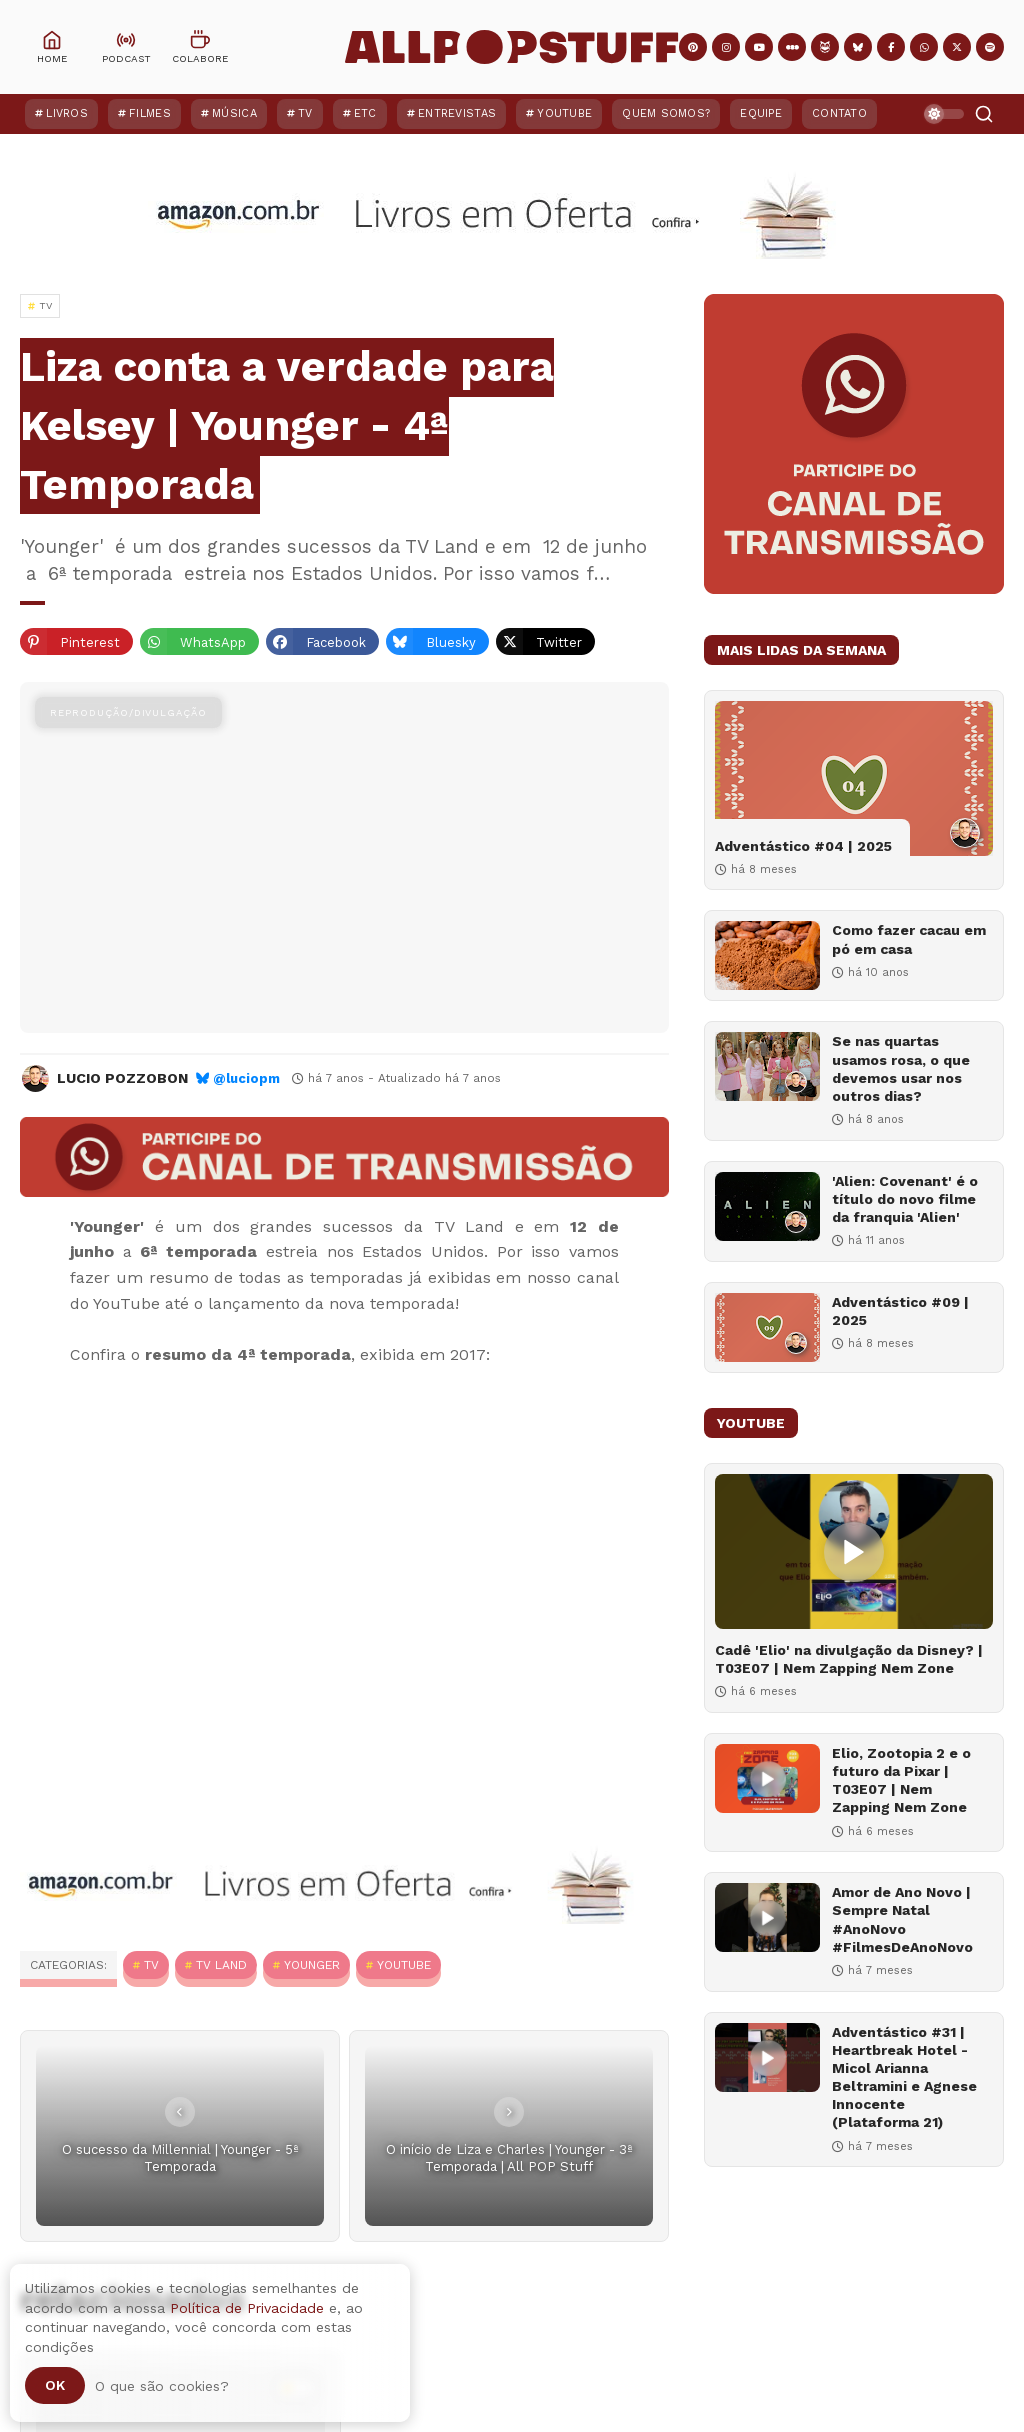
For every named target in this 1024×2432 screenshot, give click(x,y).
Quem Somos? (666, 113)
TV (305, 113)
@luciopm (246, 1078)
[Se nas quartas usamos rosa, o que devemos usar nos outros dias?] (767, 1066)
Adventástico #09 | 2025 (900, 1311)
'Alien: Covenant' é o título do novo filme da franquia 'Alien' (905, 1199)
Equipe (761, 113)
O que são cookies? (162, 2386)
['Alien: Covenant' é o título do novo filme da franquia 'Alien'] (767, 1206)
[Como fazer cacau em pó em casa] (767, 955)
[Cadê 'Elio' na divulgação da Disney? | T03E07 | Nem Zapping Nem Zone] (854, 1551)
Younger (312, 1965)
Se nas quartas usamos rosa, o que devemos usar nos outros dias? (901, 1068)
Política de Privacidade (247, 2308)
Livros (67, 113)
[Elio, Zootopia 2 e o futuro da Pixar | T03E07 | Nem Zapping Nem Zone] (767, 1778)
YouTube (564, 113)
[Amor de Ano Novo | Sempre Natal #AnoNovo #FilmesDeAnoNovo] (767, 1917)
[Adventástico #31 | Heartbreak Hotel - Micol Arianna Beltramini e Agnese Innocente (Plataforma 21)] (767, 2057)
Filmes (150, 113)
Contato (839, 113)
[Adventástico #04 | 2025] (854, 778)
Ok (55, 2385)
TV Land (221, 1965)
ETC (365, 113)
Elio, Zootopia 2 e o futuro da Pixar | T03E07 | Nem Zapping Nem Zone (901, 1780)
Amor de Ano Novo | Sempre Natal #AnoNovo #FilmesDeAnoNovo (902, 1919)
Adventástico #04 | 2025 (803, 846)
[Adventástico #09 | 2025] (767, 1327)
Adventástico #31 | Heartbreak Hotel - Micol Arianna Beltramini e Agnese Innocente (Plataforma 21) (904, 2077)
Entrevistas (457, 113)
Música (234, 113)
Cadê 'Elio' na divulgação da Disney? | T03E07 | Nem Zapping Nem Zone (849, 1659)
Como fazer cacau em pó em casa (909, 939)
